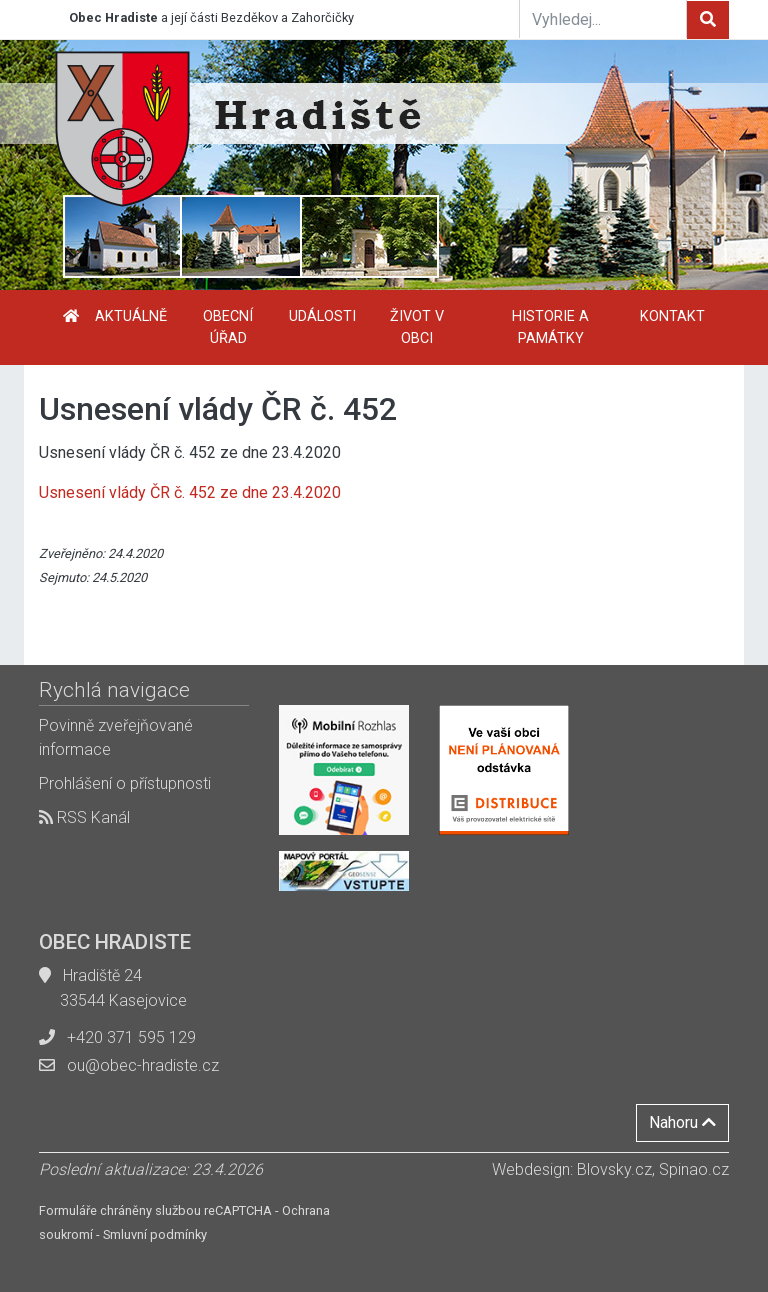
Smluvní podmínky (155, 1234)
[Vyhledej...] (603, 19)
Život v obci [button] (417, 327)
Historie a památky (550, 327)
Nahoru (682, 1122)
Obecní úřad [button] (228, 327)
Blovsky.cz (614, 1169)
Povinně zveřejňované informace (116, 737)
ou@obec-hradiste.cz (143, 1065)
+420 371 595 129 (131, 1037)
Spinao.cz (694, 1169)
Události (322, 316)
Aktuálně (131, 316)
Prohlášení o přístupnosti (125, 783)
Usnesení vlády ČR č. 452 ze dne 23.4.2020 (190, 492)
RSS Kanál (84, 817)
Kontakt (672, 316)
